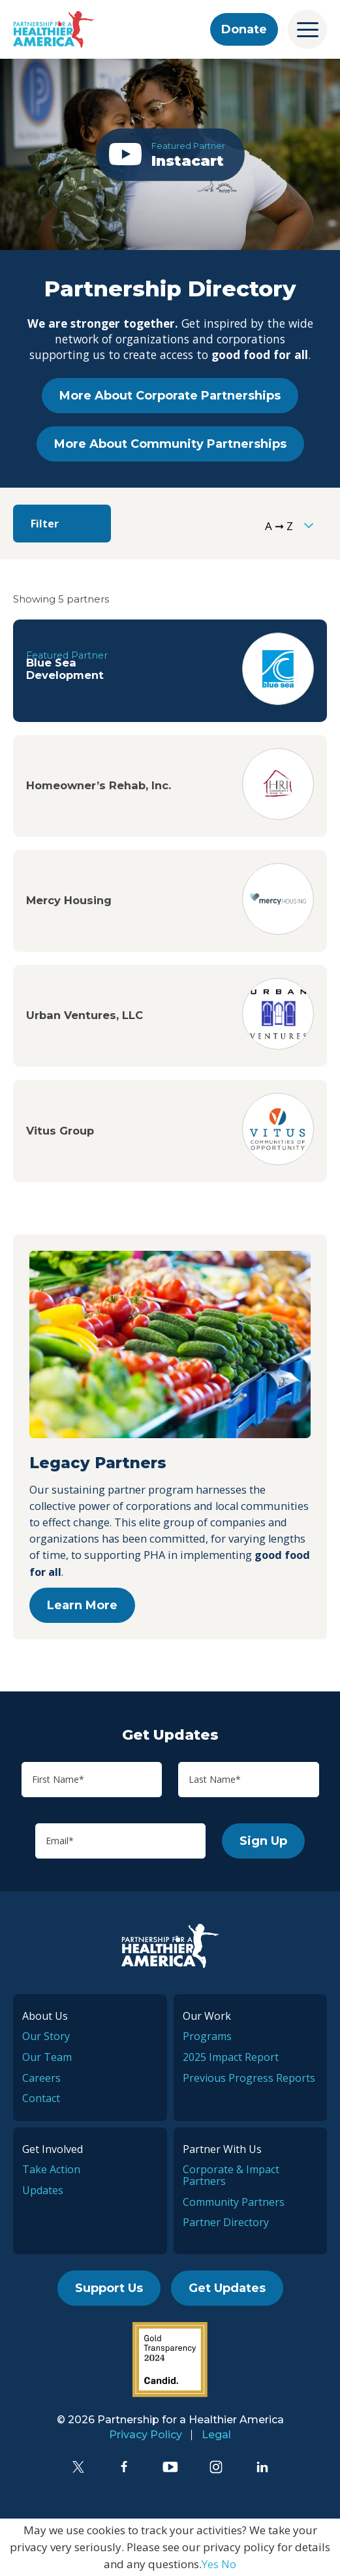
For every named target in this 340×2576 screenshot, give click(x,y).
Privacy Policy (145, 2434)
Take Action (51, 2169)
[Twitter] (78, 2467)
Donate (244, 29)
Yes (210, 2563)
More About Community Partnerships (170, 444)
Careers (41, 2078)
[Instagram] (216, 2467)
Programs (207, 2036)
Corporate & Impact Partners (231, 2175)
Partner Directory (226, 2222)
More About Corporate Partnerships (170, 395)
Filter (45, 523)
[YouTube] (170, 2467)
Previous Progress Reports (249, 2078)
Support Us (109, 2288)
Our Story (46, 2036)
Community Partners (234, 2202)
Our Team (47, 2057)
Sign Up (263, 1841)
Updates (42, 2190)
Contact (41, 2098)
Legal (216, 2434)
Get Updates (227, 2288)
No (228, 2563)
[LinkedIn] (262, 2467)
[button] (170, 154)
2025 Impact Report (231, 2057)
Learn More (82, 1605)
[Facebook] (124, 2467)
